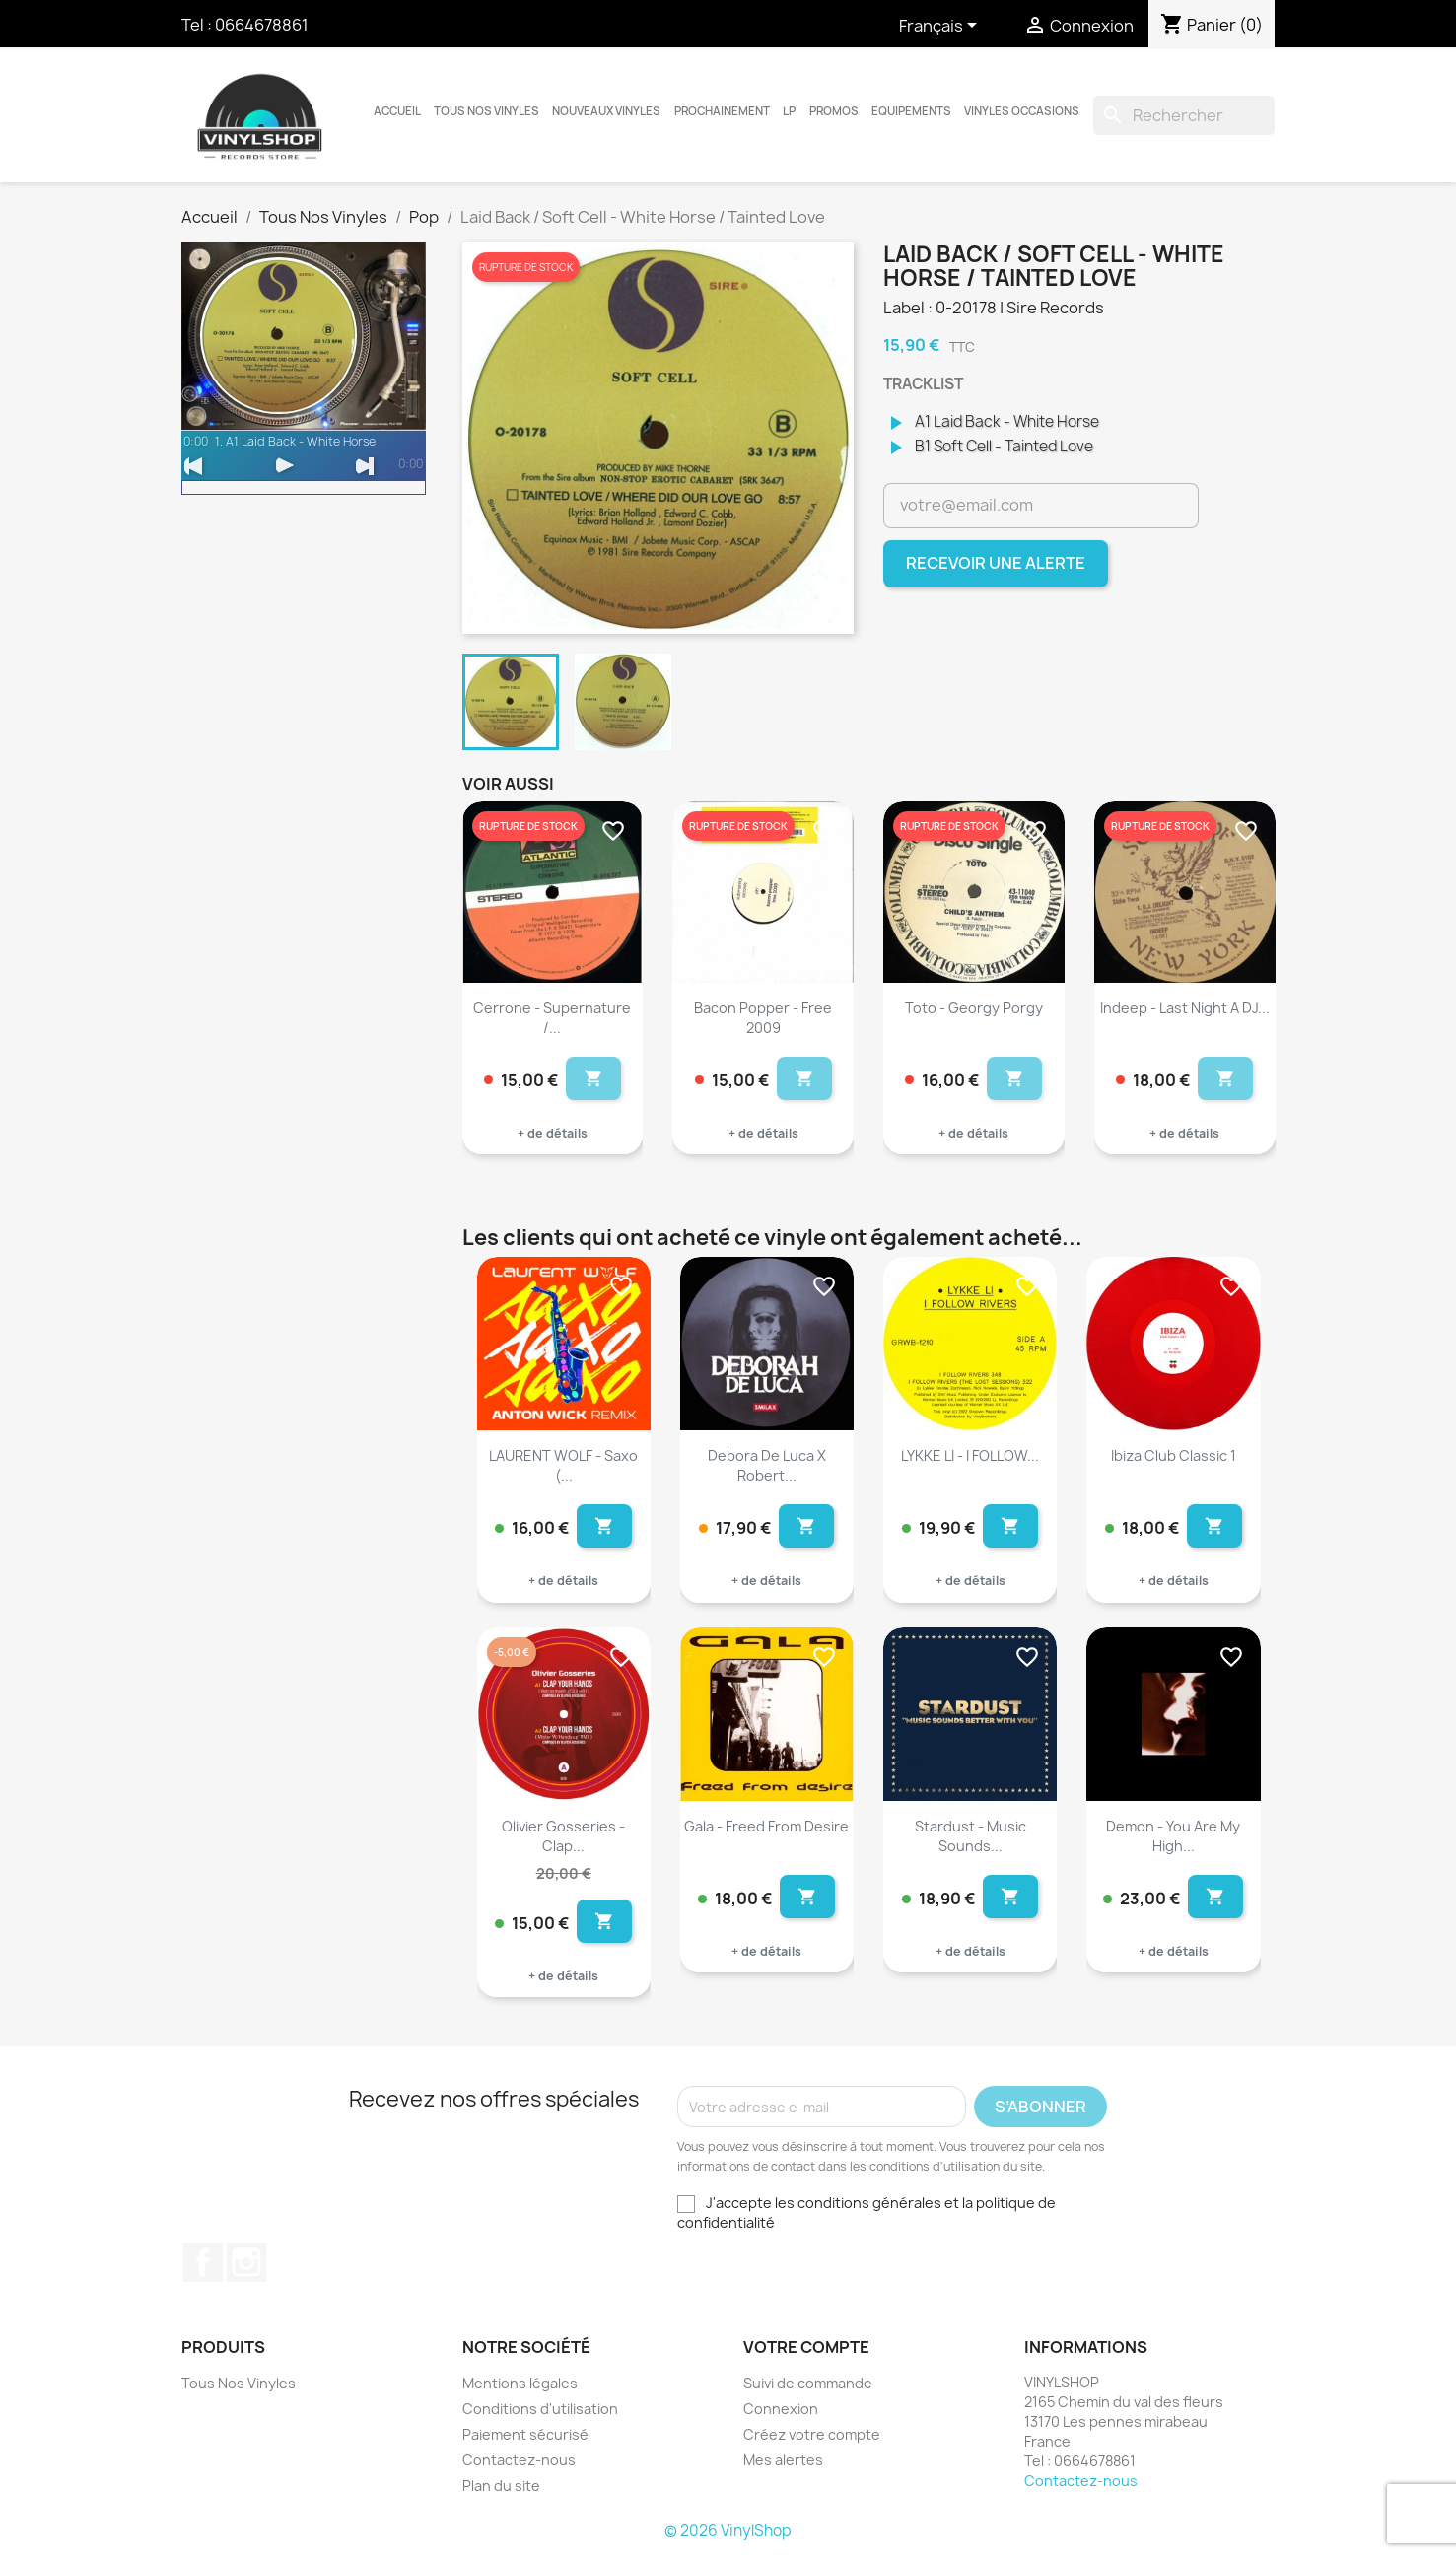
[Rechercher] (1184, 115)
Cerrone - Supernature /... (552, 1018)
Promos (834, 111)
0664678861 (262, 24)
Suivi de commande (807, 2383)
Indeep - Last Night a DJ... (1185, 1008)
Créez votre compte (811, 2434)
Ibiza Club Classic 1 (1173, 1455)
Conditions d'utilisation (540, 2408)
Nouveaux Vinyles (606, 111)
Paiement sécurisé (525, 2434)
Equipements (911, 111)
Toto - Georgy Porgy (974, 1008)
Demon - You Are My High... (1173, 1836)
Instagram (246, 2262)
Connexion (780, 2408)
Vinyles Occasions (1021, 111)
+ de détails (553, 1133)
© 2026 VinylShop (728, 2531)
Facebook (203, 2262)
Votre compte (806, 2347)
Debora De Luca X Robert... (767, 1465)
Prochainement (722, 111)
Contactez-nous (519, 2460)
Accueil (397, 111)
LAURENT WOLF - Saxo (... (563, 1465)
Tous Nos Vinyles (486, 111)
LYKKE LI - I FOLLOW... (970, 1455)
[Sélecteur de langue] (941, 26)
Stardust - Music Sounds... (970, 1836)
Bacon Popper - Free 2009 (763, 1018)
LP (789, 111)
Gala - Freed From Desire (766, 1826)
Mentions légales (520, 2383)
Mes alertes (783, 2460)
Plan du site (501, 2485)
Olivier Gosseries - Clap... (563, 1836)
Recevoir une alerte (995, 563)
